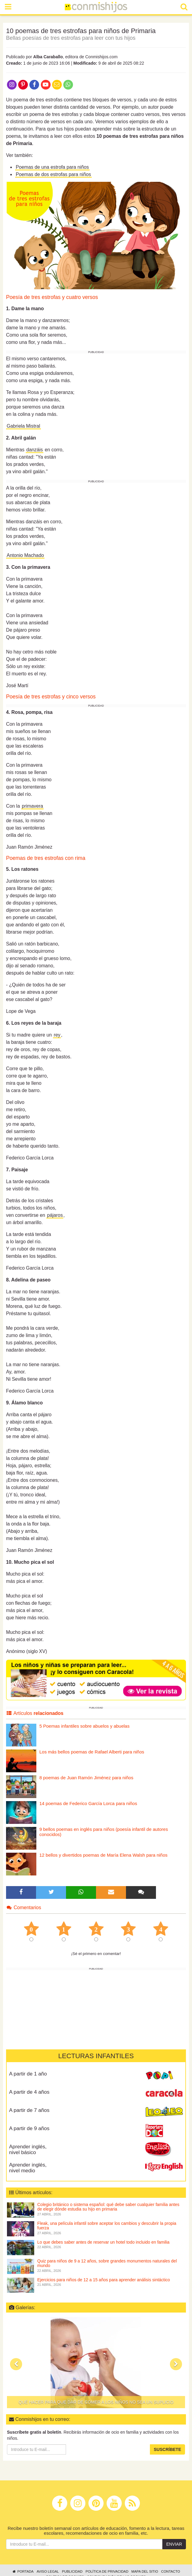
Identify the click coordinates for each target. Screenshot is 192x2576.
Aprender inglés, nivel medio (28, 2168)
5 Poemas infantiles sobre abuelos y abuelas (84, 1726)
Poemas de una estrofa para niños (52, 167)
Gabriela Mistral (23, 426)
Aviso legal (48, 2571)
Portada (22, 2571)
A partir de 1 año (28, 2074)
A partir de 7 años (29, 2110)
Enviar (174, 2544)
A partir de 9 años (29, 2128)
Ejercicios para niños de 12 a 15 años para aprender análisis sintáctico (103, 2279)
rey (57, 1034)
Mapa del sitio (144, 2571)
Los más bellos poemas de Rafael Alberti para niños (91, 1751)
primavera (32, 806)
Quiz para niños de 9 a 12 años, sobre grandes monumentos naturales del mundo (107, 2263)
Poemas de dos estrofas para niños (53, 174)
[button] (16, 2364)
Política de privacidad (106, 2571)
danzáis (34, 449)
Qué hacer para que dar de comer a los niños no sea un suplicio (96, 2402)
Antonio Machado (25, 555)
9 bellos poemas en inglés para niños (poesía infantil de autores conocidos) (103, 1832)
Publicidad (72, 2571)
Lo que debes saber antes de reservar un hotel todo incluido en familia (103, 2242)
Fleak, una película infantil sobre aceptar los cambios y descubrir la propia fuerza (106, 2225)
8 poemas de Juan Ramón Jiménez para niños (86, 1777)
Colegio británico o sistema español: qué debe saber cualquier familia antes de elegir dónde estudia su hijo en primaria (108, 2206)
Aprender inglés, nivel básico (28, 2149)
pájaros (55, 1215)
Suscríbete (167, 2449)
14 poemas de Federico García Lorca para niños (88, 1803)
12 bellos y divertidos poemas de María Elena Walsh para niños (103, 1855)
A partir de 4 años (29, 2092)
